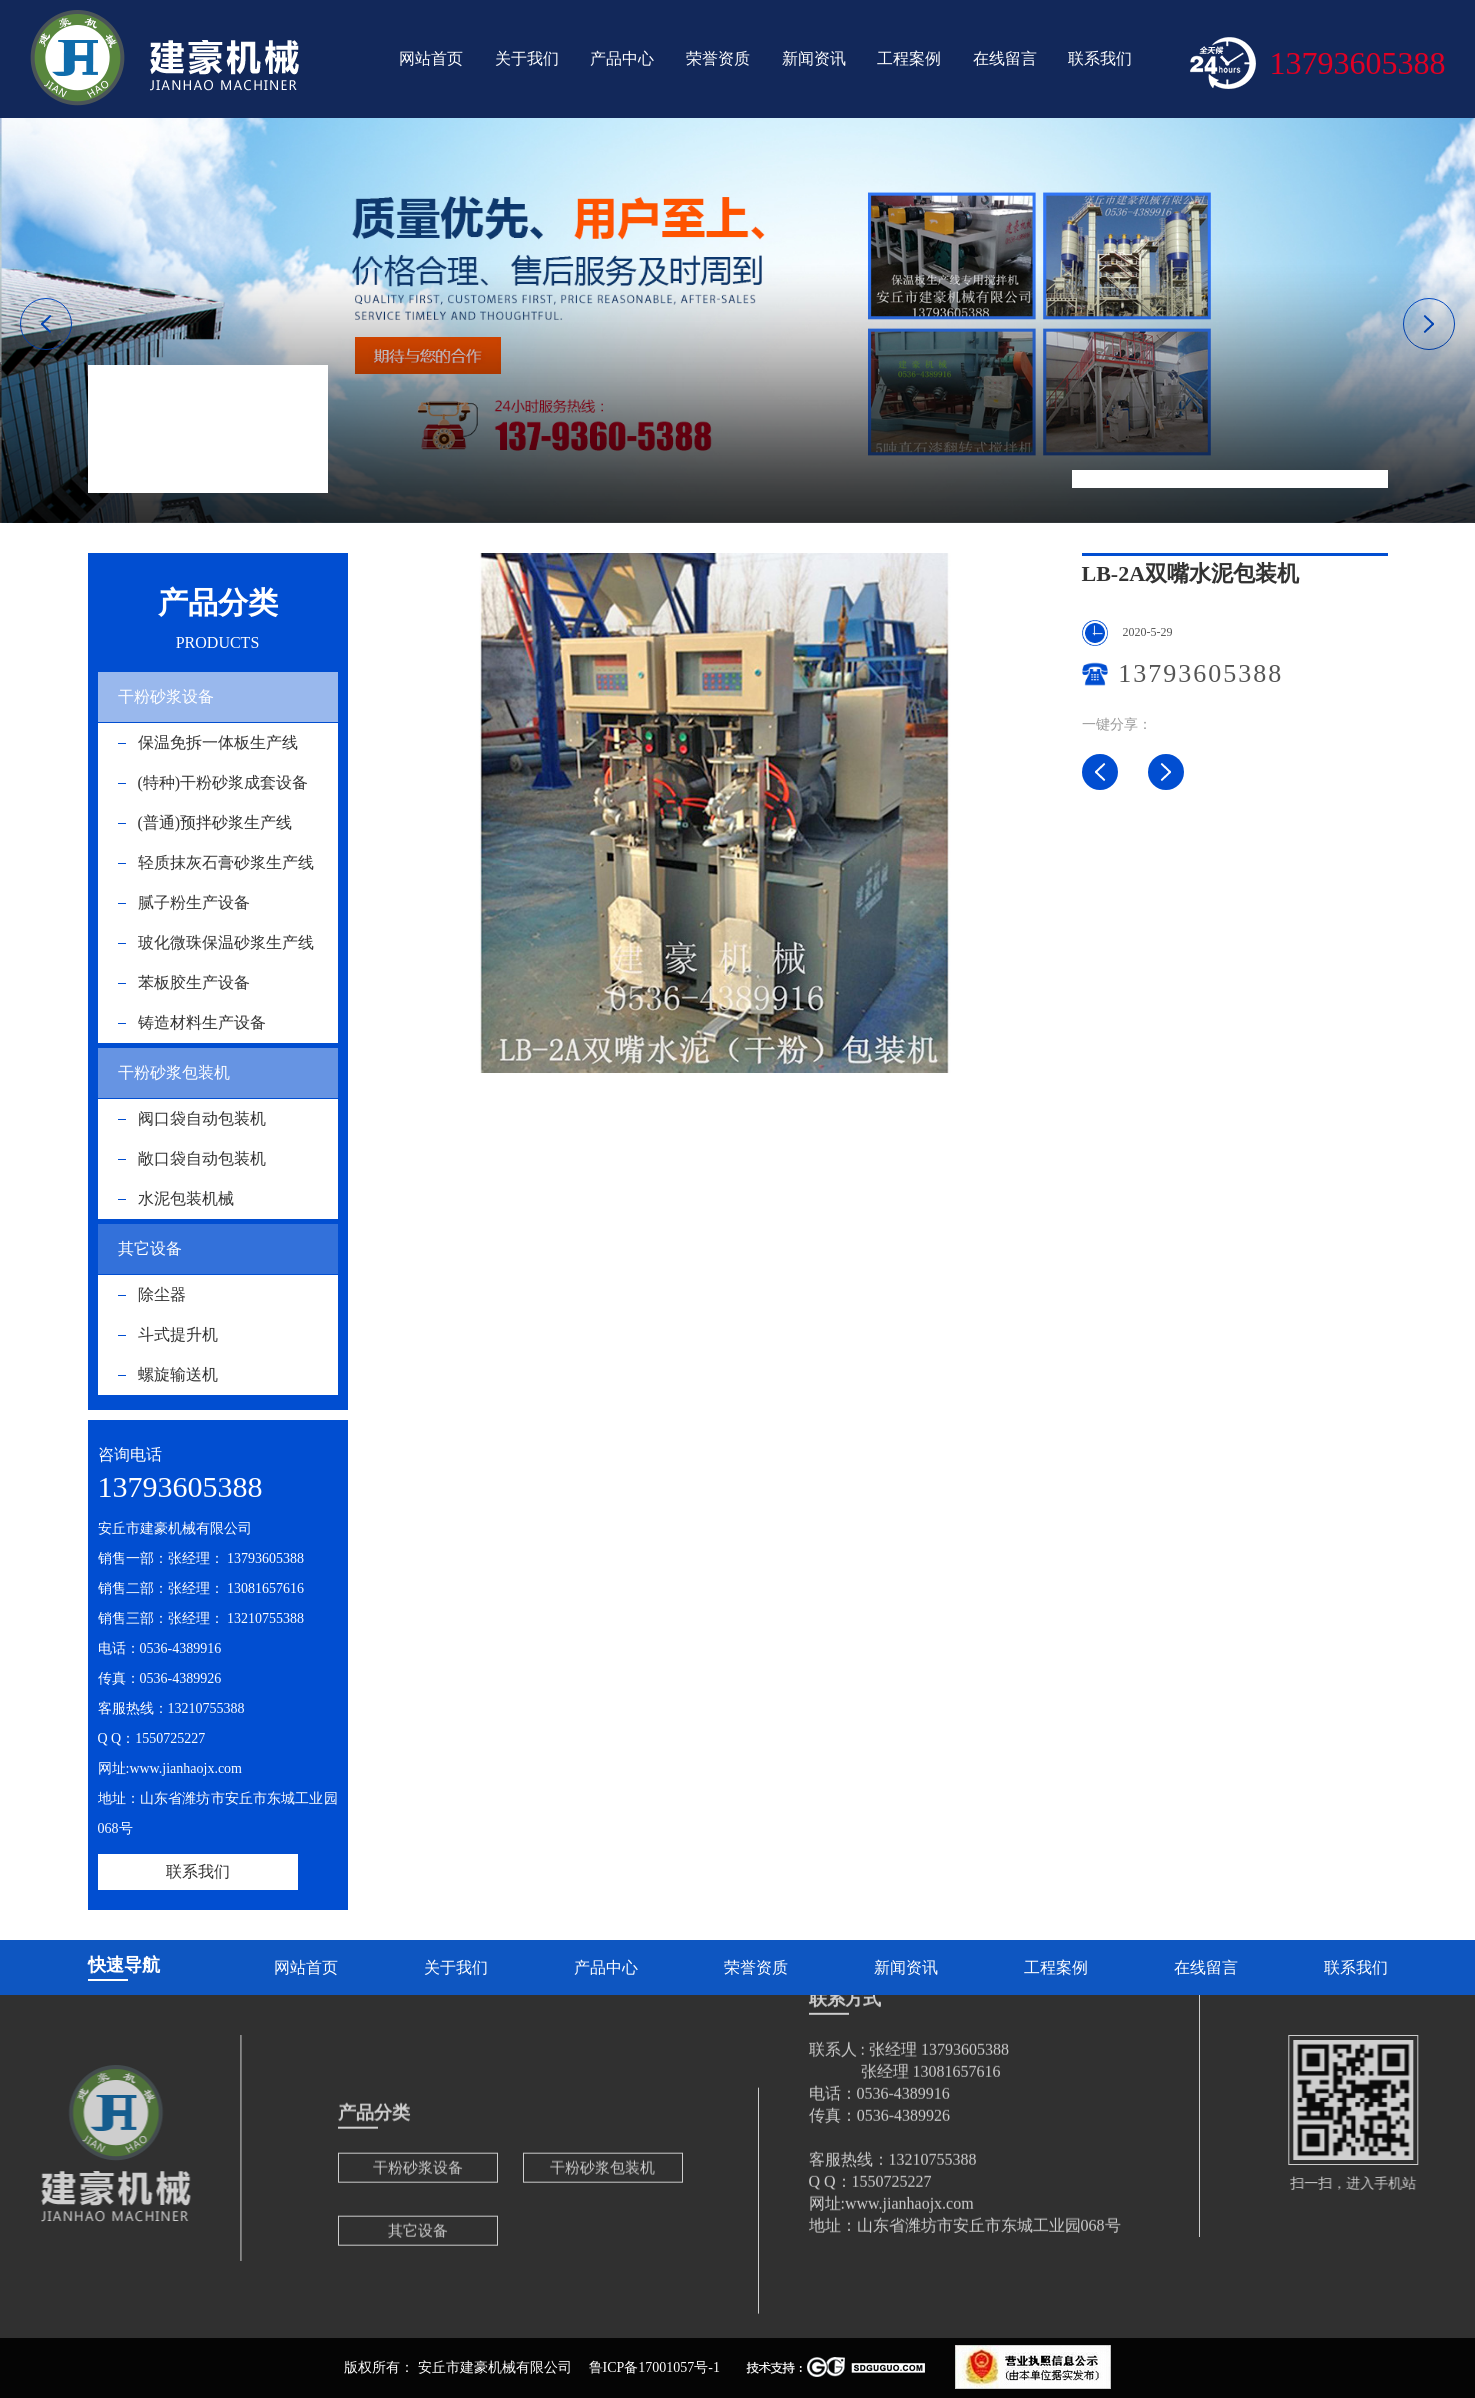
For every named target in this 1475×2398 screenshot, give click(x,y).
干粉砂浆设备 (166, 696)
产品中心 (622, 58)
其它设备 (150, 1248)
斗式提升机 (178, 1334)
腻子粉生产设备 (194, 902)
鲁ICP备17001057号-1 (654, 2367)
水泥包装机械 (1189, 478)
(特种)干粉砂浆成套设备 (223, 782)
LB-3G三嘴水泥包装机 (1100, 772)
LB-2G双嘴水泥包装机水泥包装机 (1166, 772)
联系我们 (1100, 58)
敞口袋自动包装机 (202, 1158)
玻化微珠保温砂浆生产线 (226, 942)
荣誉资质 (718, 58)
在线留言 (1005, 58)
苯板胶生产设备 (194, 982)
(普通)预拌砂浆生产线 (215, 822)
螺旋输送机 (178, 1374)
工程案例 (909, 58)
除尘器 (162, 1294)
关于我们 (527, 58)
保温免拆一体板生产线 (218, 742)
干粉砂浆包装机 (174, 1072)
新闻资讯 (814, 58)
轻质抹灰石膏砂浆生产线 (226, 862)
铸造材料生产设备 (202, 1022)
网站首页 (431, 58)
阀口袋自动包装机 (202, 1118)
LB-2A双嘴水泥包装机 (1319, 478)
